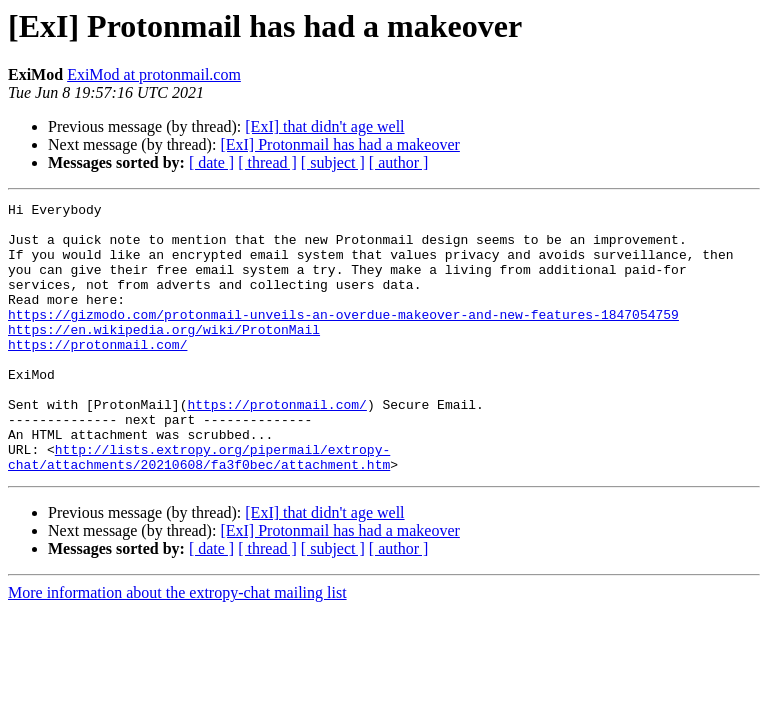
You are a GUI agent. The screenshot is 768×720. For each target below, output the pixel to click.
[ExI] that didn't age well (324, 126)
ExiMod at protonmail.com (154, 74)
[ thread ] (267, 162)
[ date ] (211, 162)
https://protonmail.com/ (97, 374)
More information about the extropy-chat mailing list (177, 646)
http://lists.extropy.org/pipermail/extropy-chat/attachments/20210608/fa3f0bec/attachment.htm (199, 509)
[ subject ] (333, 162)
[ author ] (399, 162)
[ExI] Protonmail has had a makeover (339, 144)
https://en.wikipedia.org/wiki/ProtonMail (164, 356)
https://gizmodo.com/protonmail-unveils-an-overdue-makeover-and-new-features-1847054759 (343, 338)
